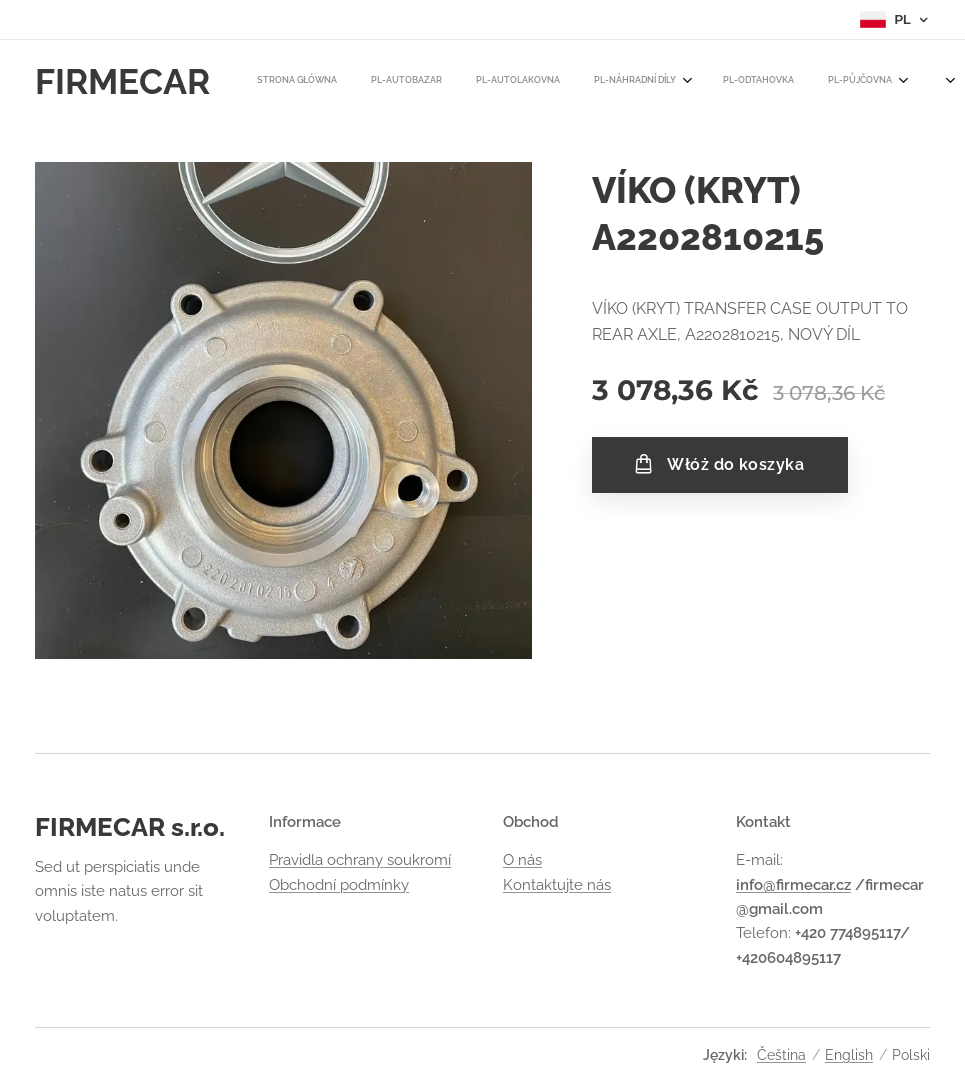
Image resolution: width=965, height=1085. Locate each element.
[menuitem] (278, 81)
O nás (522, 861)
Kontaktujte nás (557, 885)
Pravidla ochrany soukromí (360, 861)
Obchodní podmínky (339, 885)
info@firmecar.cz (793, 885)
